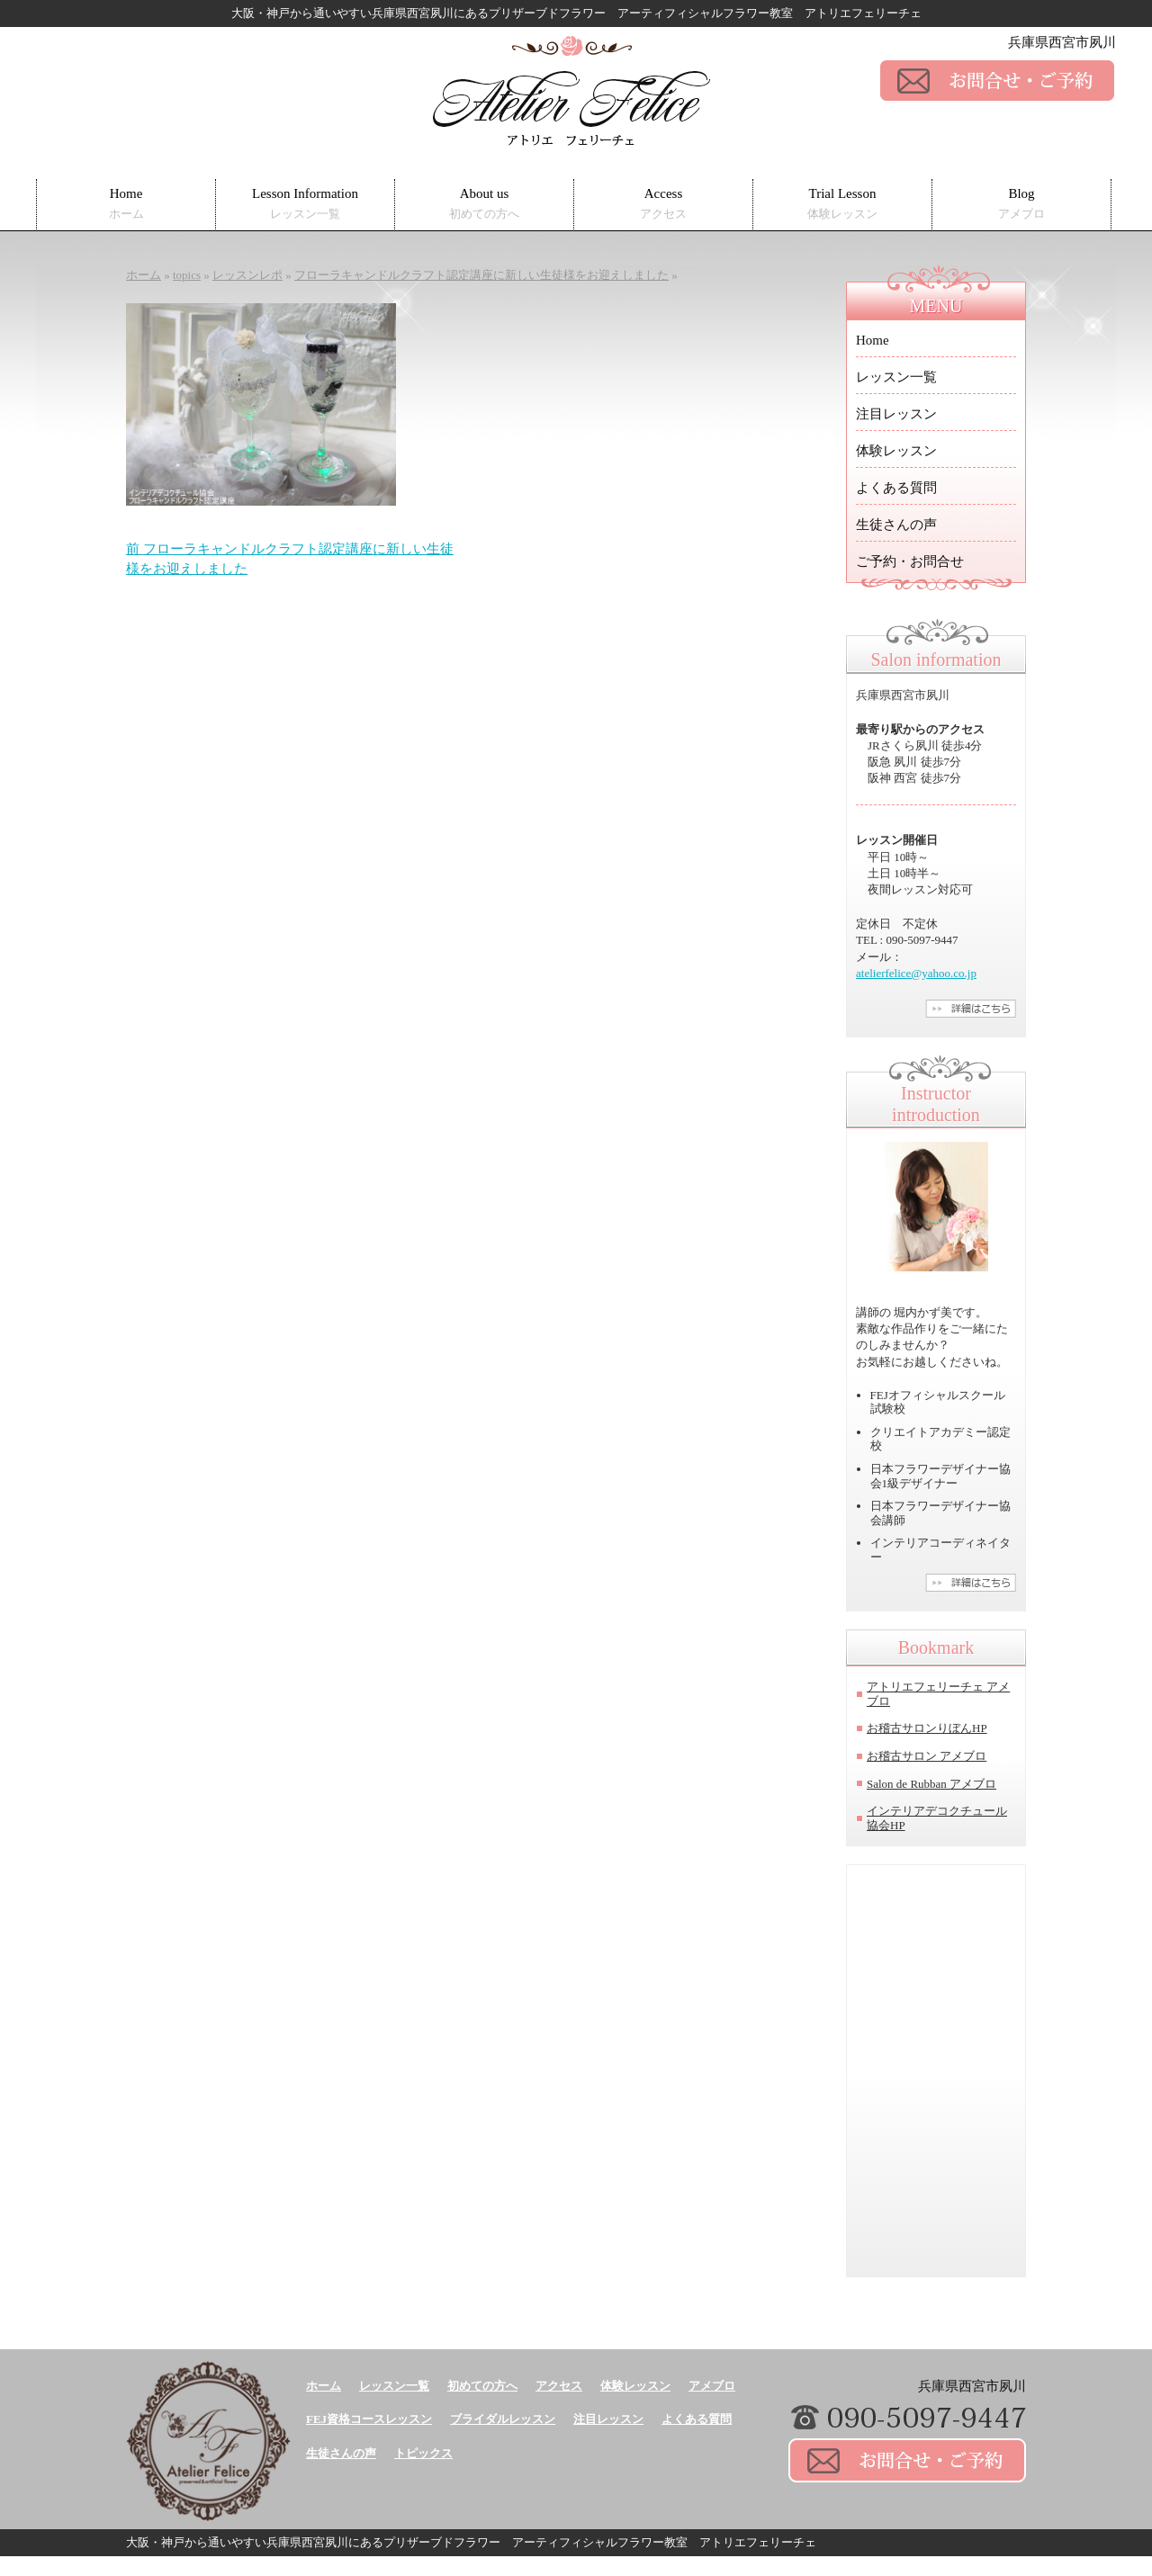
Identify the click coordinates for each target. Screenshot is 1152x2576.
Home (126, 203)
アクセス (559, 2385)
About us (484, 203)
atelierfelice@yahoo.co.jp (916, 973)
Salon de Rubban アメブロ (931, 1784)
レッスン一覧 (896, 377)
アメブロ (711, 2385)
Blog (1021, 203)
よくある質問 (896, 487)
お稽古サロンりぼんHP (927, 1728)
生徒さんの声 (896, 524)
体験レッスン (896, 451)
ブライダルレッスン (502, 2419)
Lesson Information (305, 203)
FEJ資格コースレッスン (369, 2419)
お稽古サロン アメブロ (926, 1756)
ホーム (323, 2385)
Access (663, 203)
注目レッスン (896, 414)
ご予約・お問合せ (910, 561)
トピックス (423, 2453)
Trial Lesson (842, 203)
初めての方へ (482, 2385)
